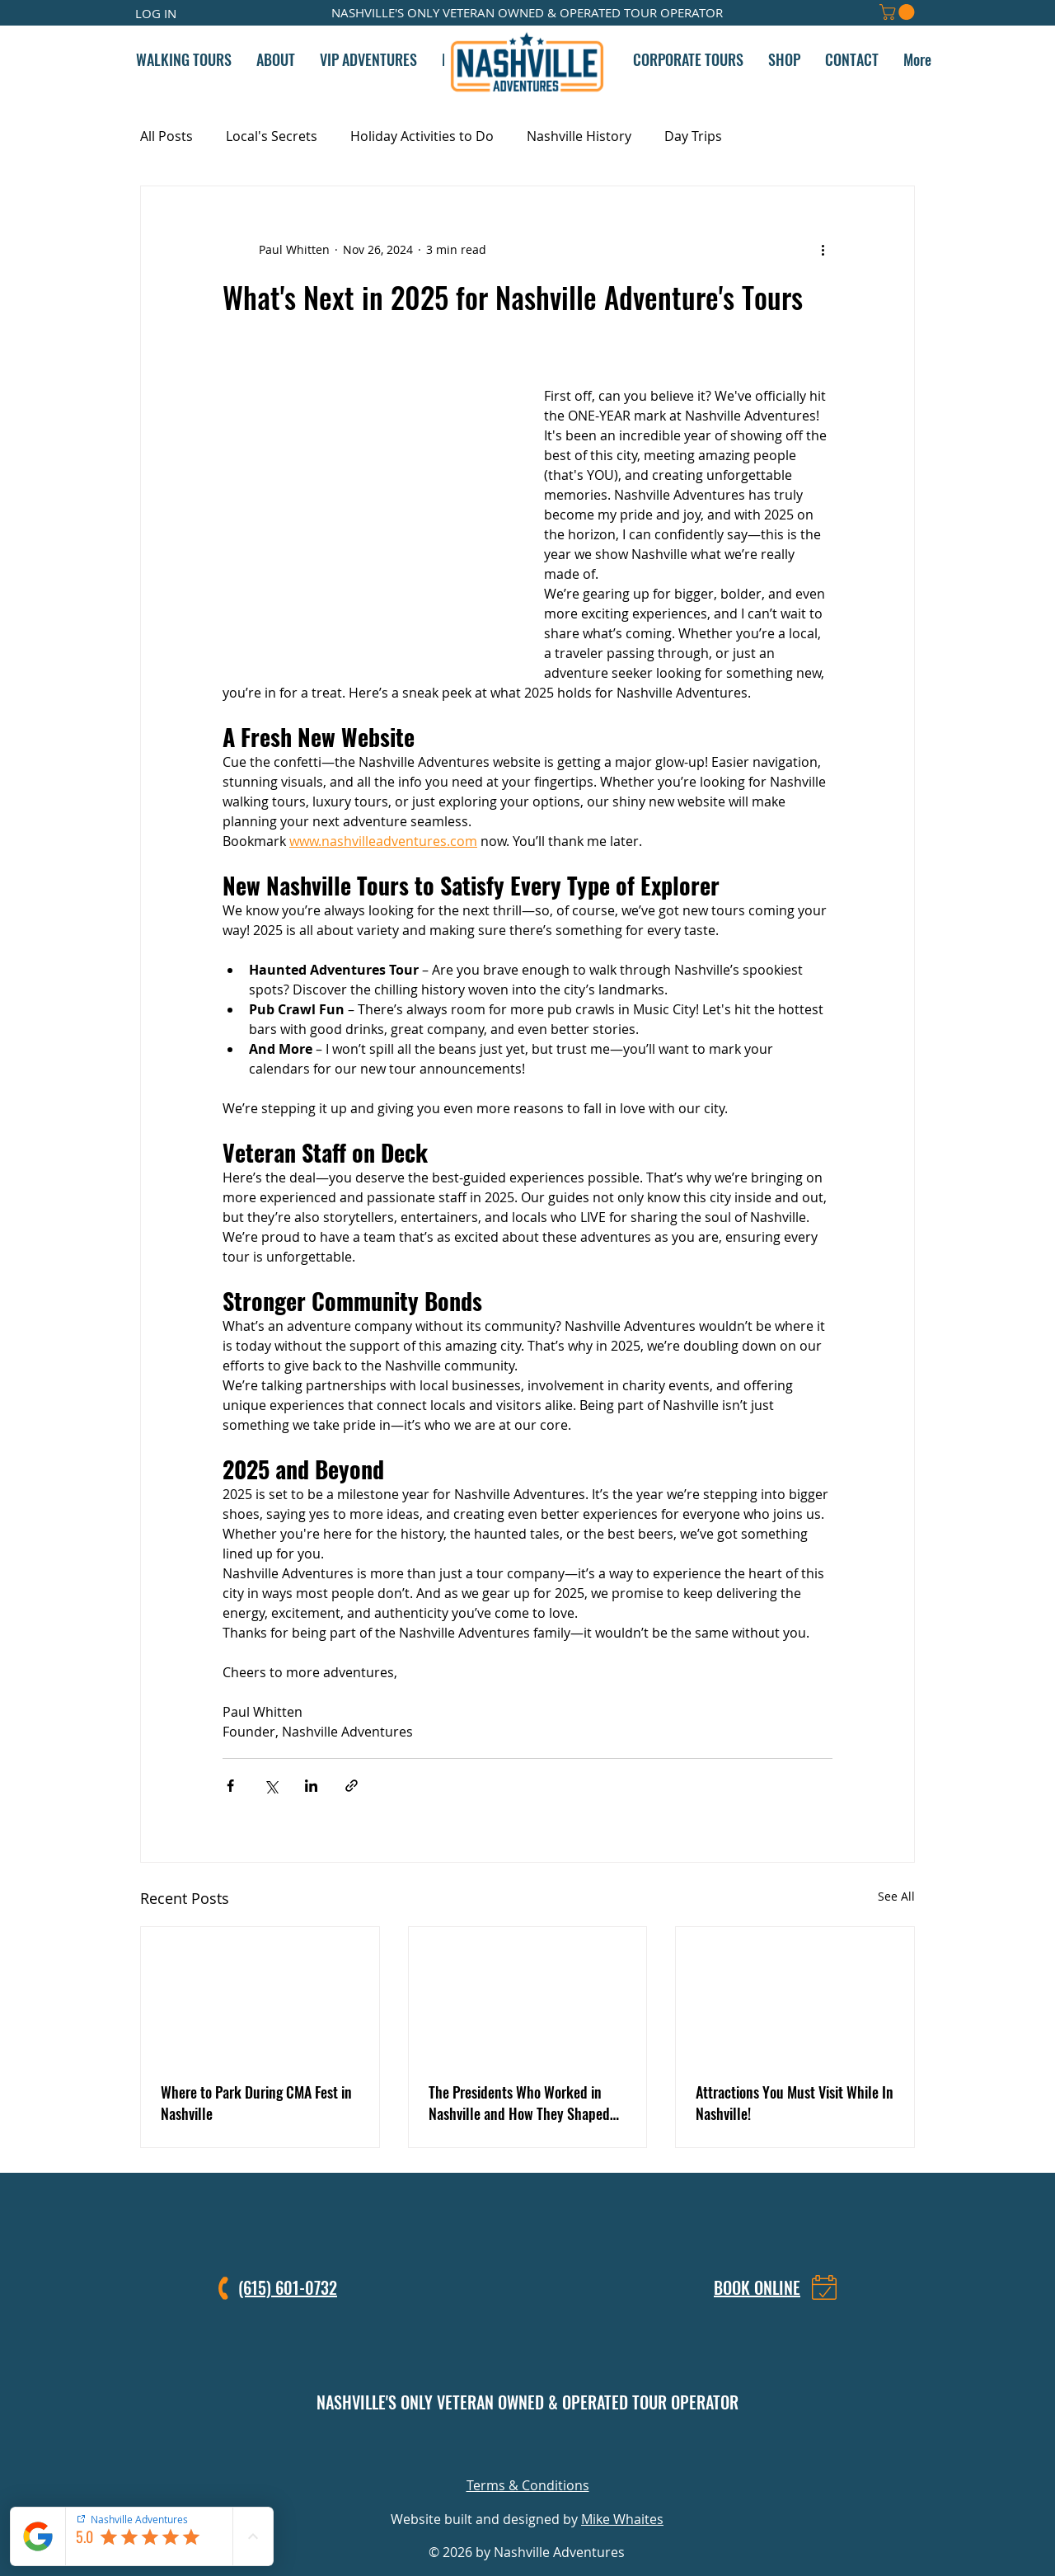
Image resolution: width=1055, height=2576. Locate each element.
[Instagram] (470, 2448)
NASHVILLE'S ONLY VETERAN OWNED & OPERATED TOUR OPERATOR (527, 2402)
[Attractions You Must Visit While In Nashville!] (795, 1994)
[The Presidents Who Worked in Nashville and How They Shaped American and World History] (528, 1994)
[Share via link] (351, 1785)
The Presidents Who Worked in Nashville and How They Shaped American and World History (519, 2102)
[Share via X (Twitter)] (271, 1785)
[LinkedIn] (546, 2448)
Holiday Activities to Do (422, 136)
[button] (898, 12)
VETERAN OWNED (493, 12)
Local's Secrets (271, 136)
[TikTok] (584, 2448)
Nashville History (579, 136)
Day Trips (693, 136)
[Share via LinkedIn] (311, 1785)
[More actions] (822, 249)
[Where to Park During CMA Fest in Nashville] (260, 1994)
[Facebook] (508, 2448)
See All (896, 1896)
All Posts (166, 136)
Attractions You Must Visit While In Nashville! (794, 2102)
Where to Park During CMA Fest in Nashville (256, 2102)
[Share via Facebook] (230, 1785)
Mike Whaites (622, 2519)
